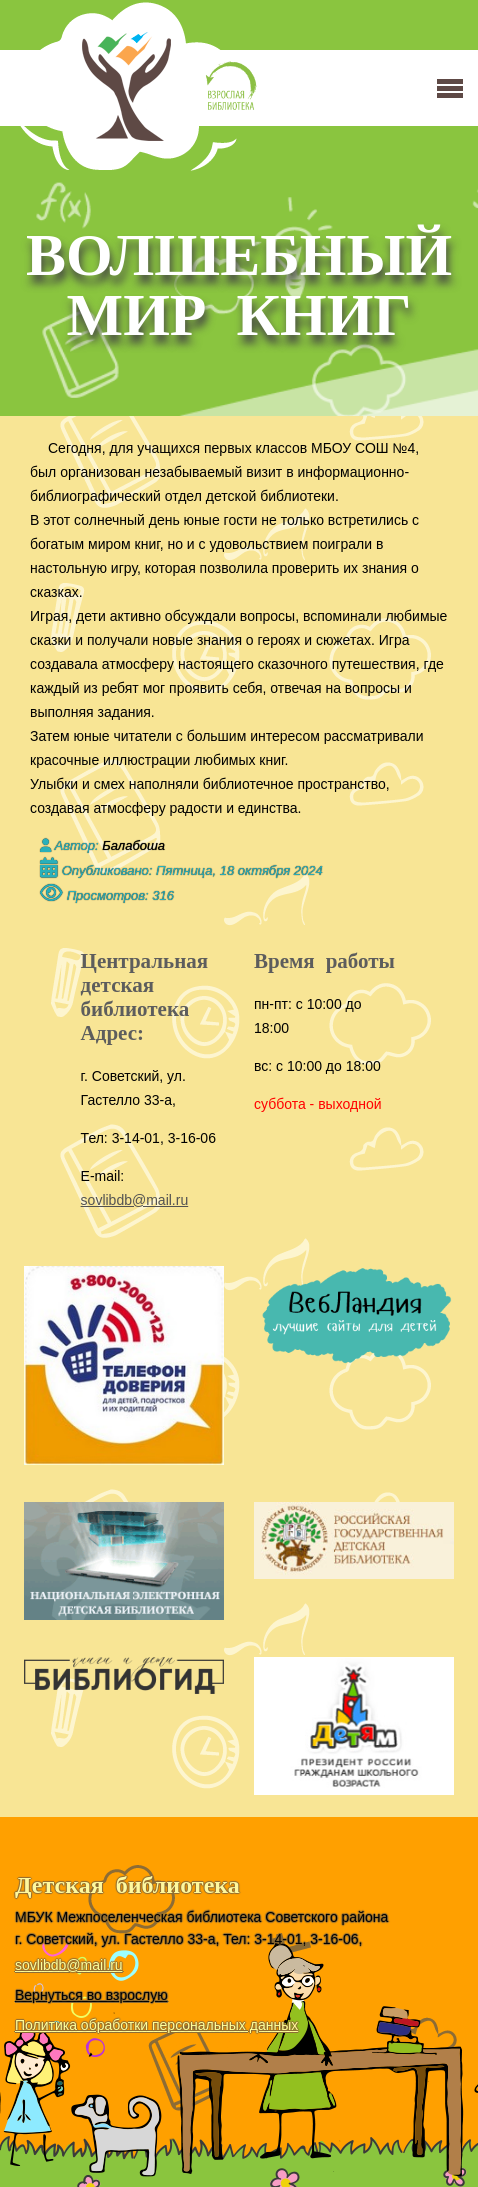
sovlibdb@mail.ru (135, 1200)
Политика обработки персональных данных (156, 2025)
